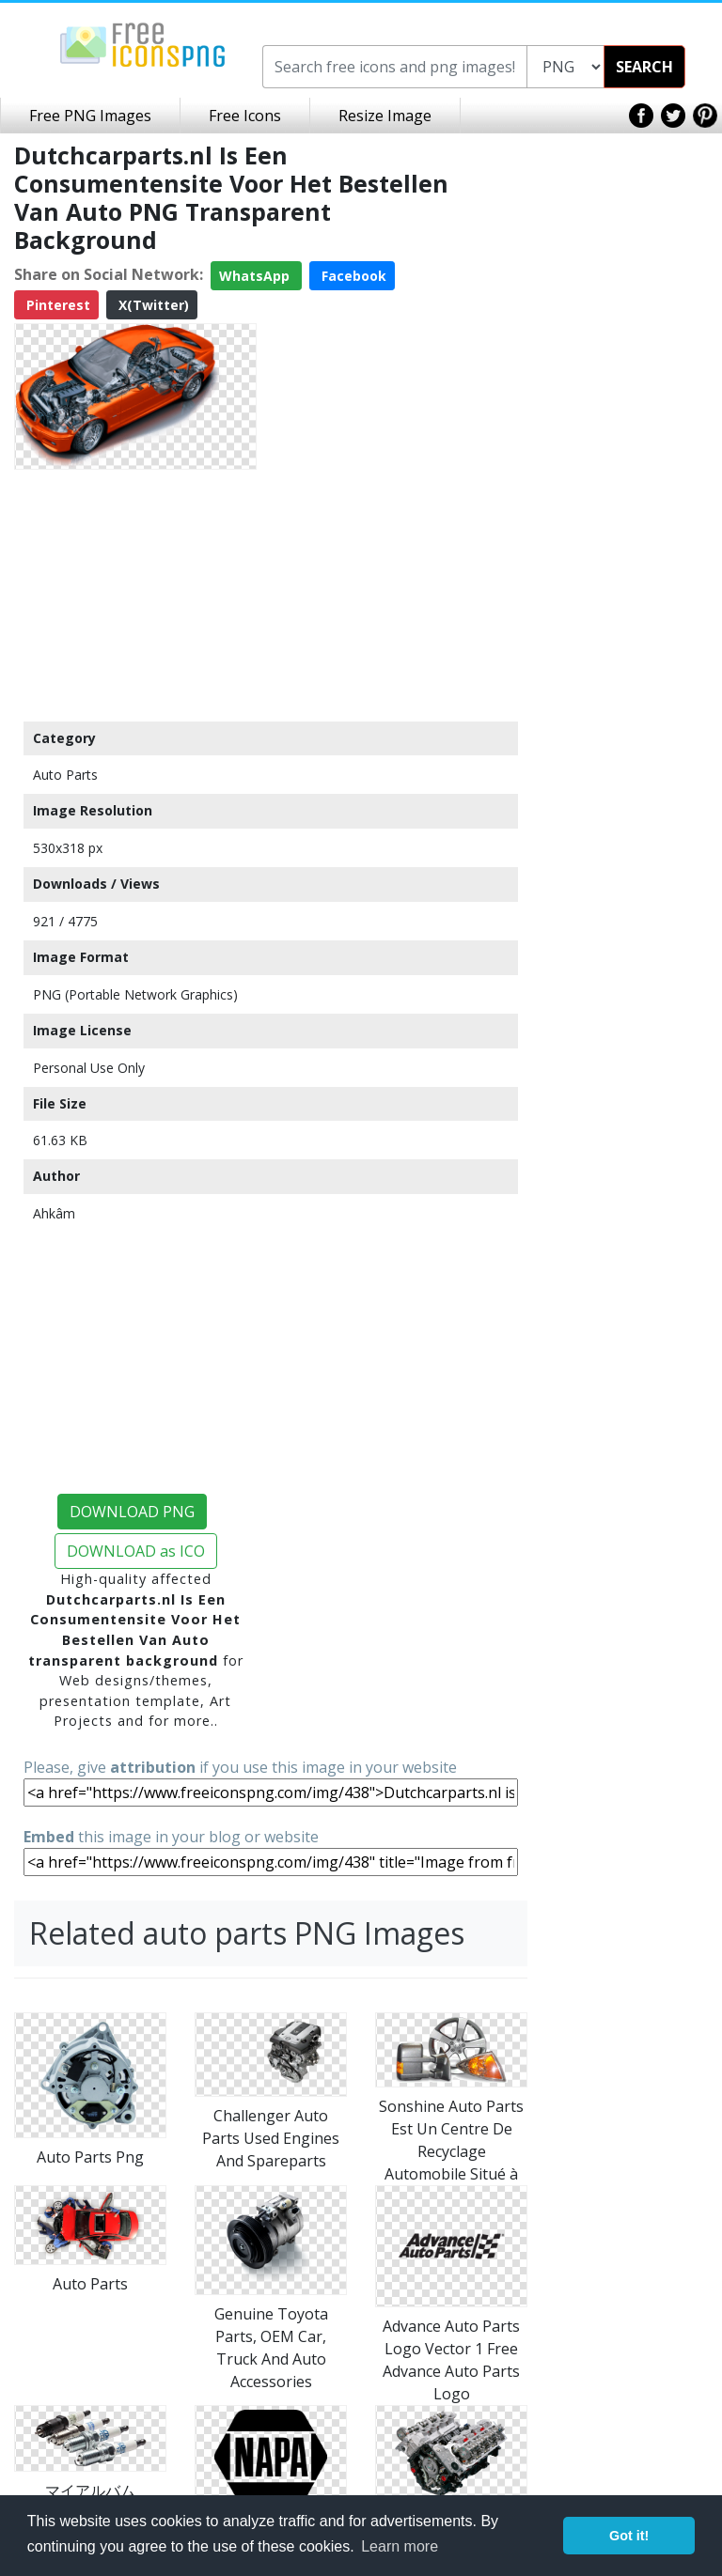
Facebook (352, 276)
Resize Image (385, 115)
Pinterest (56, 305)
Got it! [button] (629, 2535)
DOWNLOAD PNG (132, 1511)
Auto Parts (65, 775)
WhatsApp (256, 276)
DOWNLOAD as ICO (136, 1551)
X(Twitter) (152, 305)
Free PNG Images (90, 115)
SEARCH (644, 66)
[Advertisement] (135, 594)
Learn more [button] (399, 2546)
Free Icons (245, 115)
